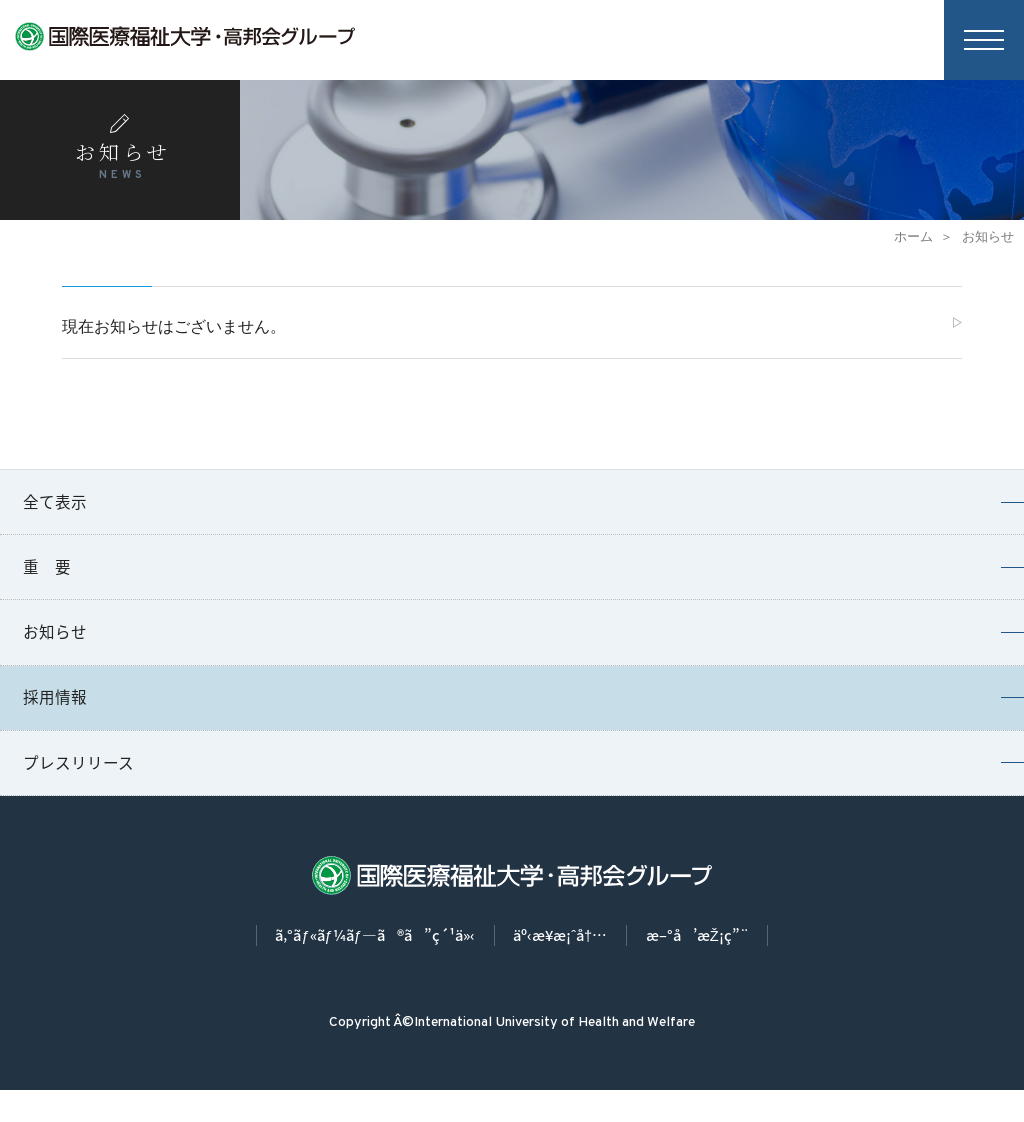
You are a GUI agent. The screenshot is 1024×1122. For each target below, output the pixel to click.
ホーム (913, 236)
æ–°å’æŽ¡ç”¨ (717, 966)
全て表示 (57, 509)
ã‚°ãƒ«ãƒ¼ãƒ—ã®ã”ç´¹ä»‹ (360, 966)
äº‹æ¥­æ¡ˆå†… (566, 966)
